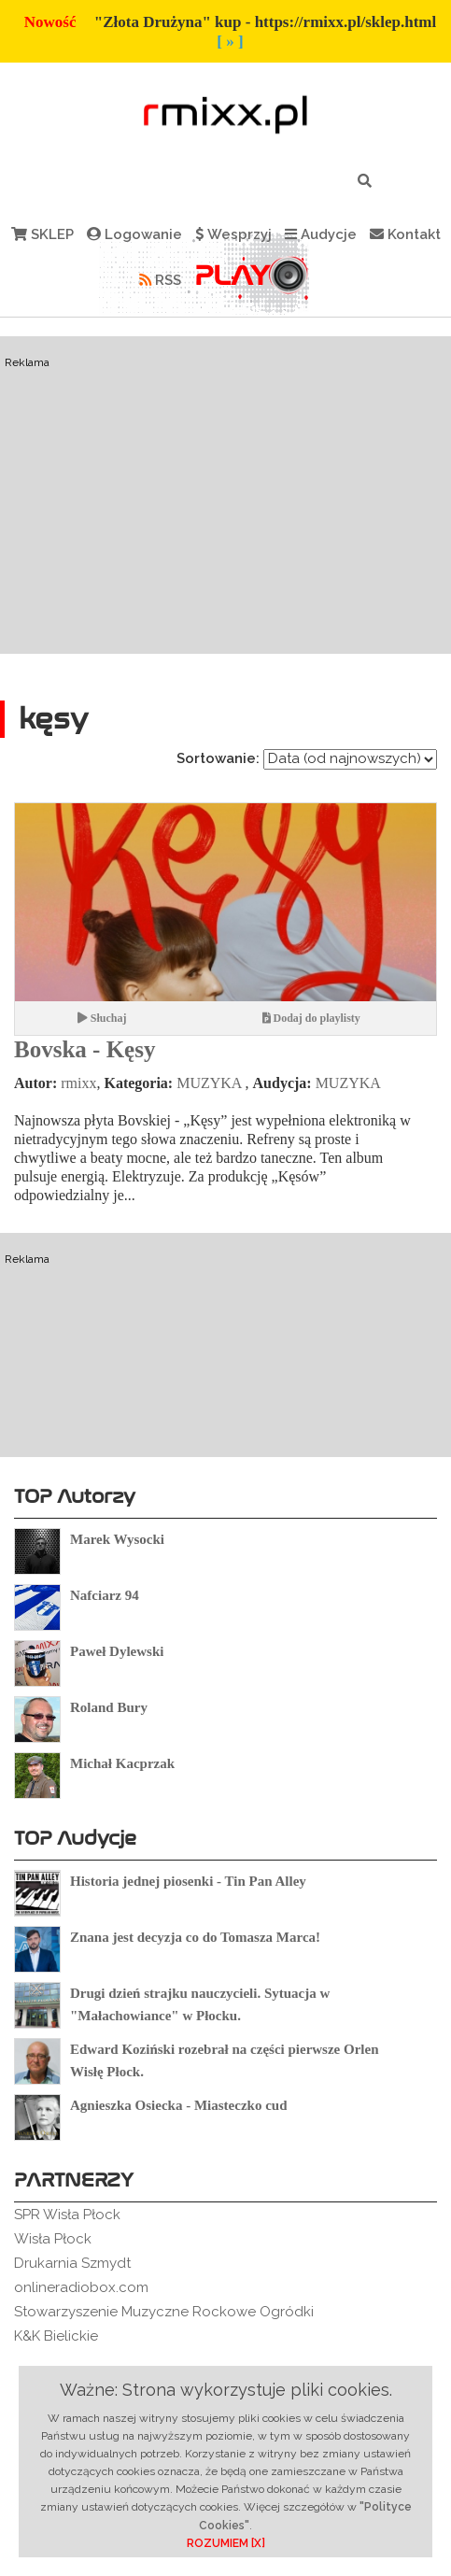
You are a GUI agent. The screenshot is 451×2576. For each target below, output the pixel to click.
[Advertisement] (225, 580)
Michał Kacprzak (122, 1763)
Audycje (321, 234)
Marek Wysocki (117, 1539)
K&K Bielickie (56, 2336)
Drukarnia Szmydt (72, 2263)
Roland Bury (109, 1707)
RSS (160, 280)
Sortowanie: (218, 758)
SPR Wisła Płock (67, 2214)
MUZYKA (208, 1083)
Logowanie (134, 234)
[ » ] (230, 41)
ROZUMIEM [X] (226, 2543)
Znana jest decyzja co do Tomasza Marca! (195, 1937)
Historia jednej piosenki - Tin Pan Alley (188, 1881)
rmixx (78, 1083)
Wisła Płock (53, 2238)
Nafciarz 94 (104, 1595)
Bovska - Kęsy (84, 1049)
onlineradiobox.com (81, 2287)
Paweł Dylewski (116, 1651)
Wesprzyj (233, 234)
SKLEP (42, 234)
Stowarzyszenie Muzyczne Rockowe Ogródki (164, 2311)
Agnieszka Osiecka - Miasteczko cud (178, 2105)
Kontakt (405, 234)
